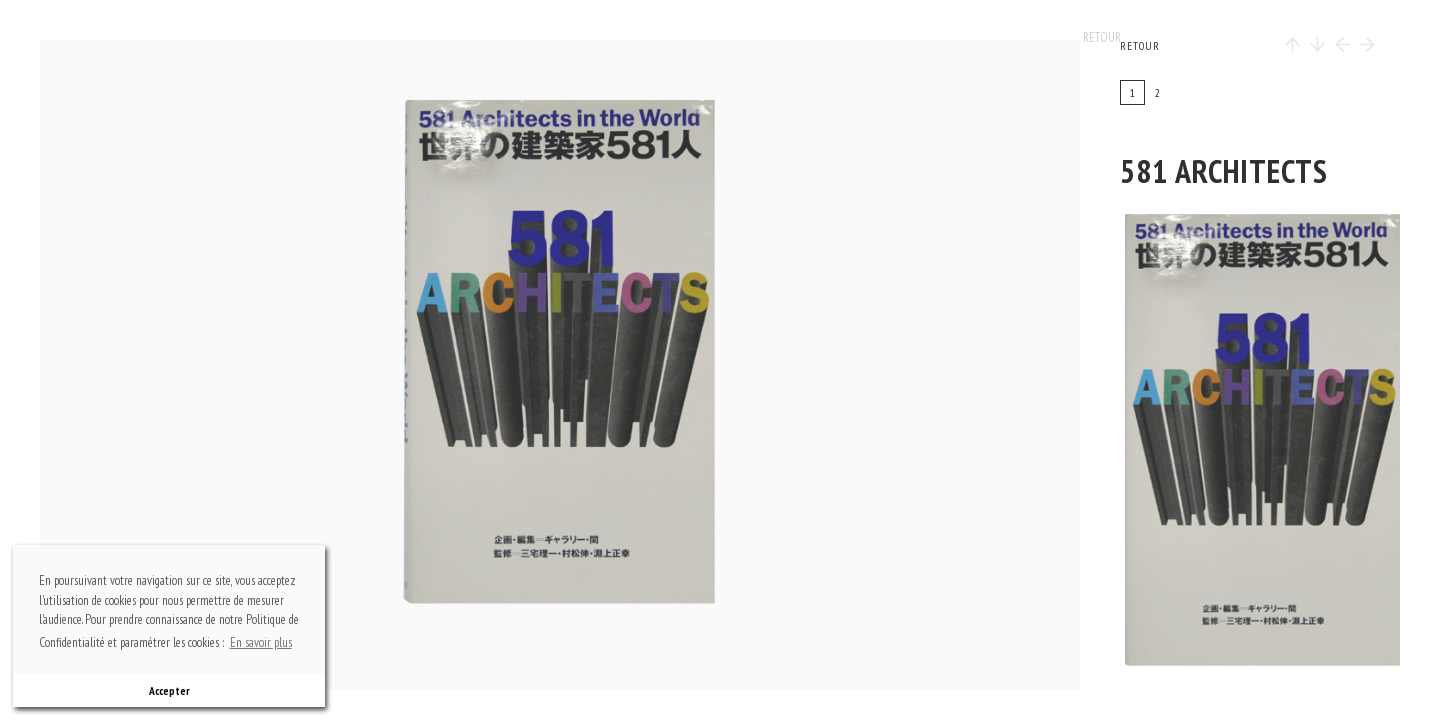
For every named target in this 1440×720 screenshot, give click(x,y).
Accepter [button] (169, 690)
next (729, 365)
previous (199, 365)
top (570, 105)
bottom (570, 625)
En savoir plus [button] (261, 642)
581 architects (1224, 171)
